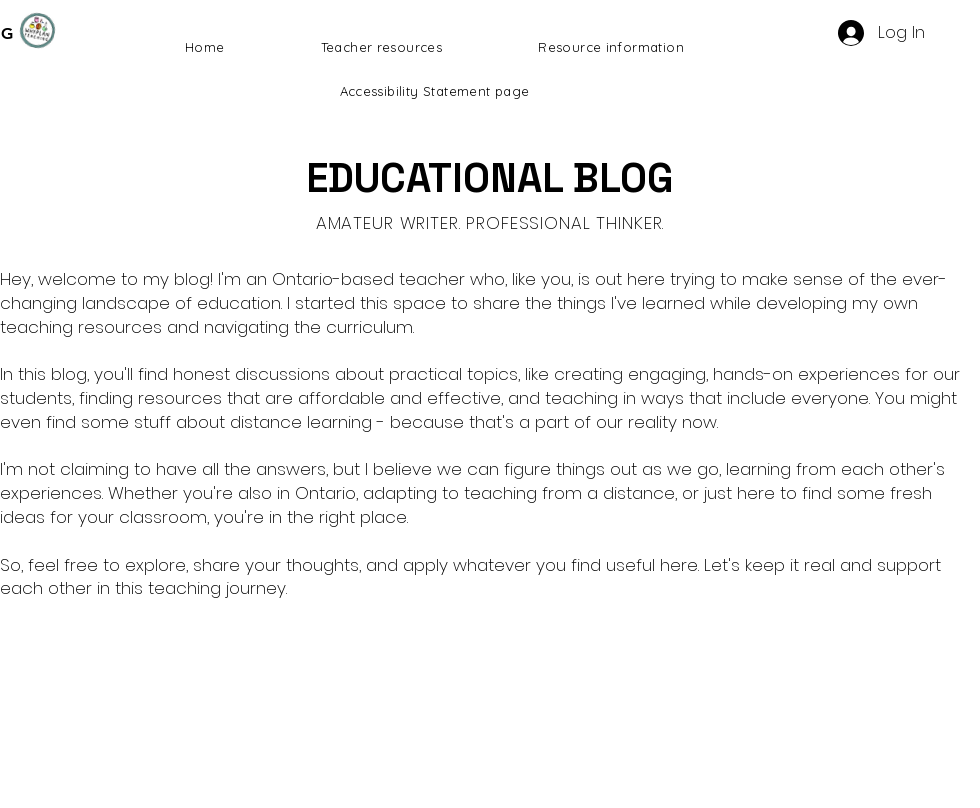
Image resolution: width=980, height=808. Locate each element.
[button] (382, 47)
